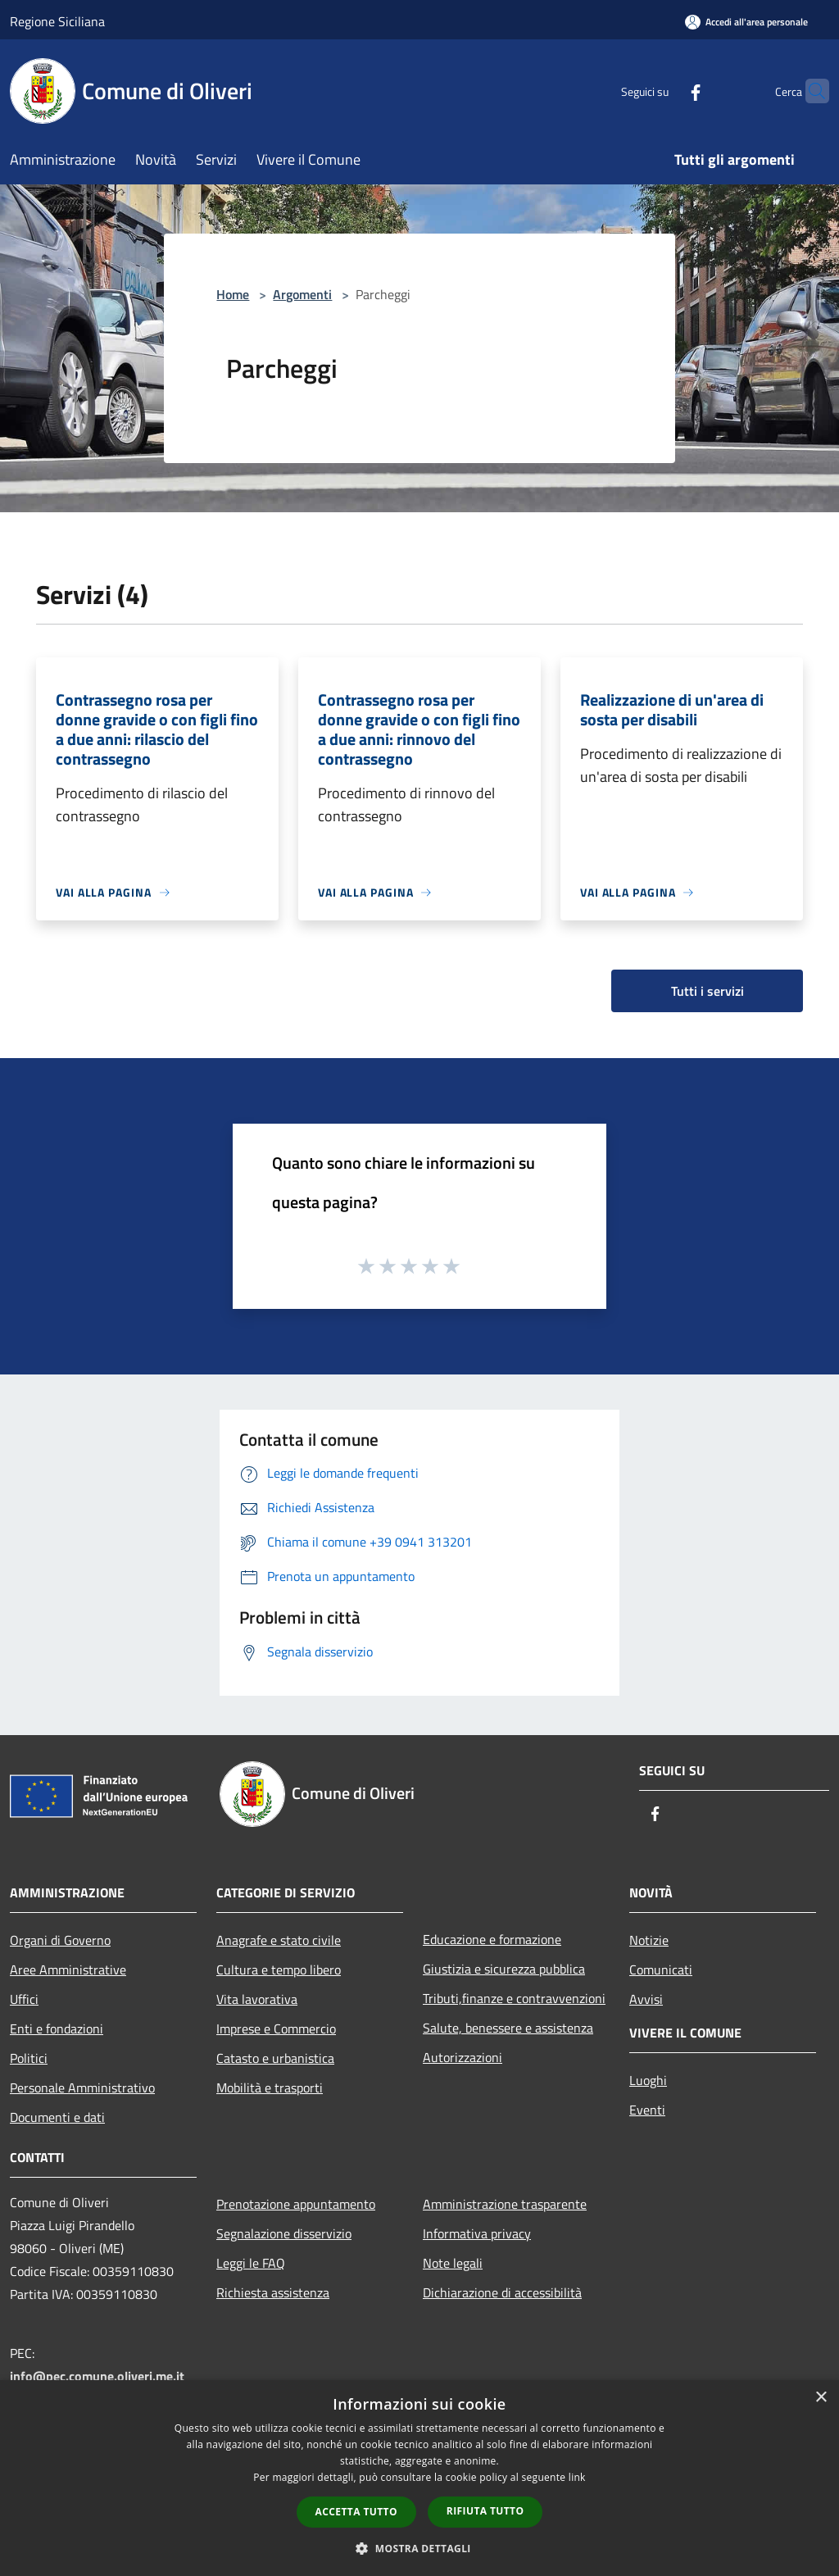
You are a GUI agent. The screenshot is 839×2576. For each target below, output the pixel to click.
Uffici (24, 1999)
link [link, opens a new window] (577, 2477)
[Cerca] (809, 91)
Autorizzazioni (462, 2057)
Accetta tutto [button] (356, 2512)
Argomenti (302, 294)
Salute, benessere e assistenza (508, 2028)
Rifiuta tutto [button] (485, 2511)
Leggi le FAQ (250, 2263)
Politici (29, 2058)
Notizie (649, 1940)
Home (232, 294)
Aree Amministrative (68, 1969)
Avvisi (646, 1999)
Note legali (453, 2263)
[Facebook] (663, 91)
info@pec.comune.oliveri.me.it (97, 2376)
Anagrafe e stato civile (278, 1940)
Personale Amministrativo (82, 2087)
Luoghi (648, 2080)
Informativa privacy (477, 2233)
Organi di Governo (60, 1940)
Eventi (647, 2109)
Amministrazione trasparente (505, 2204)
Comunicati (660, 1969)
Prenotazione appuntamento (295, 2204)
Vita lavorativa (256, 1999)
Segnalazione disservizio (283, 2233)
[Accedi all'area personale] (746, 21)
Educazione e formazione (492, 1939)
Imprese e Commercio (276, 2028)
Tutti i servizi (707, 991)
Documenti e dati (57, 2117)
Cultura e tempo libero (278, 1969)
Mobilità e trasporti (269, 2087)
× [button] (820, 2398)
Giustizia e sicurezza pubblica (504, 1969)
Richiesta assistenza (272, 2292)
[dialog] (419, 2478)
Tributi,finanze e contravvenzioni (514, 1998)
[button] (419, 2548)
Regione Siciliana (57, 21)
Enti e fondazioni (56, 2028)
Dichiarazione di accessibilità (502, 2292)
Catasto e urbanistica (275, 2058)
